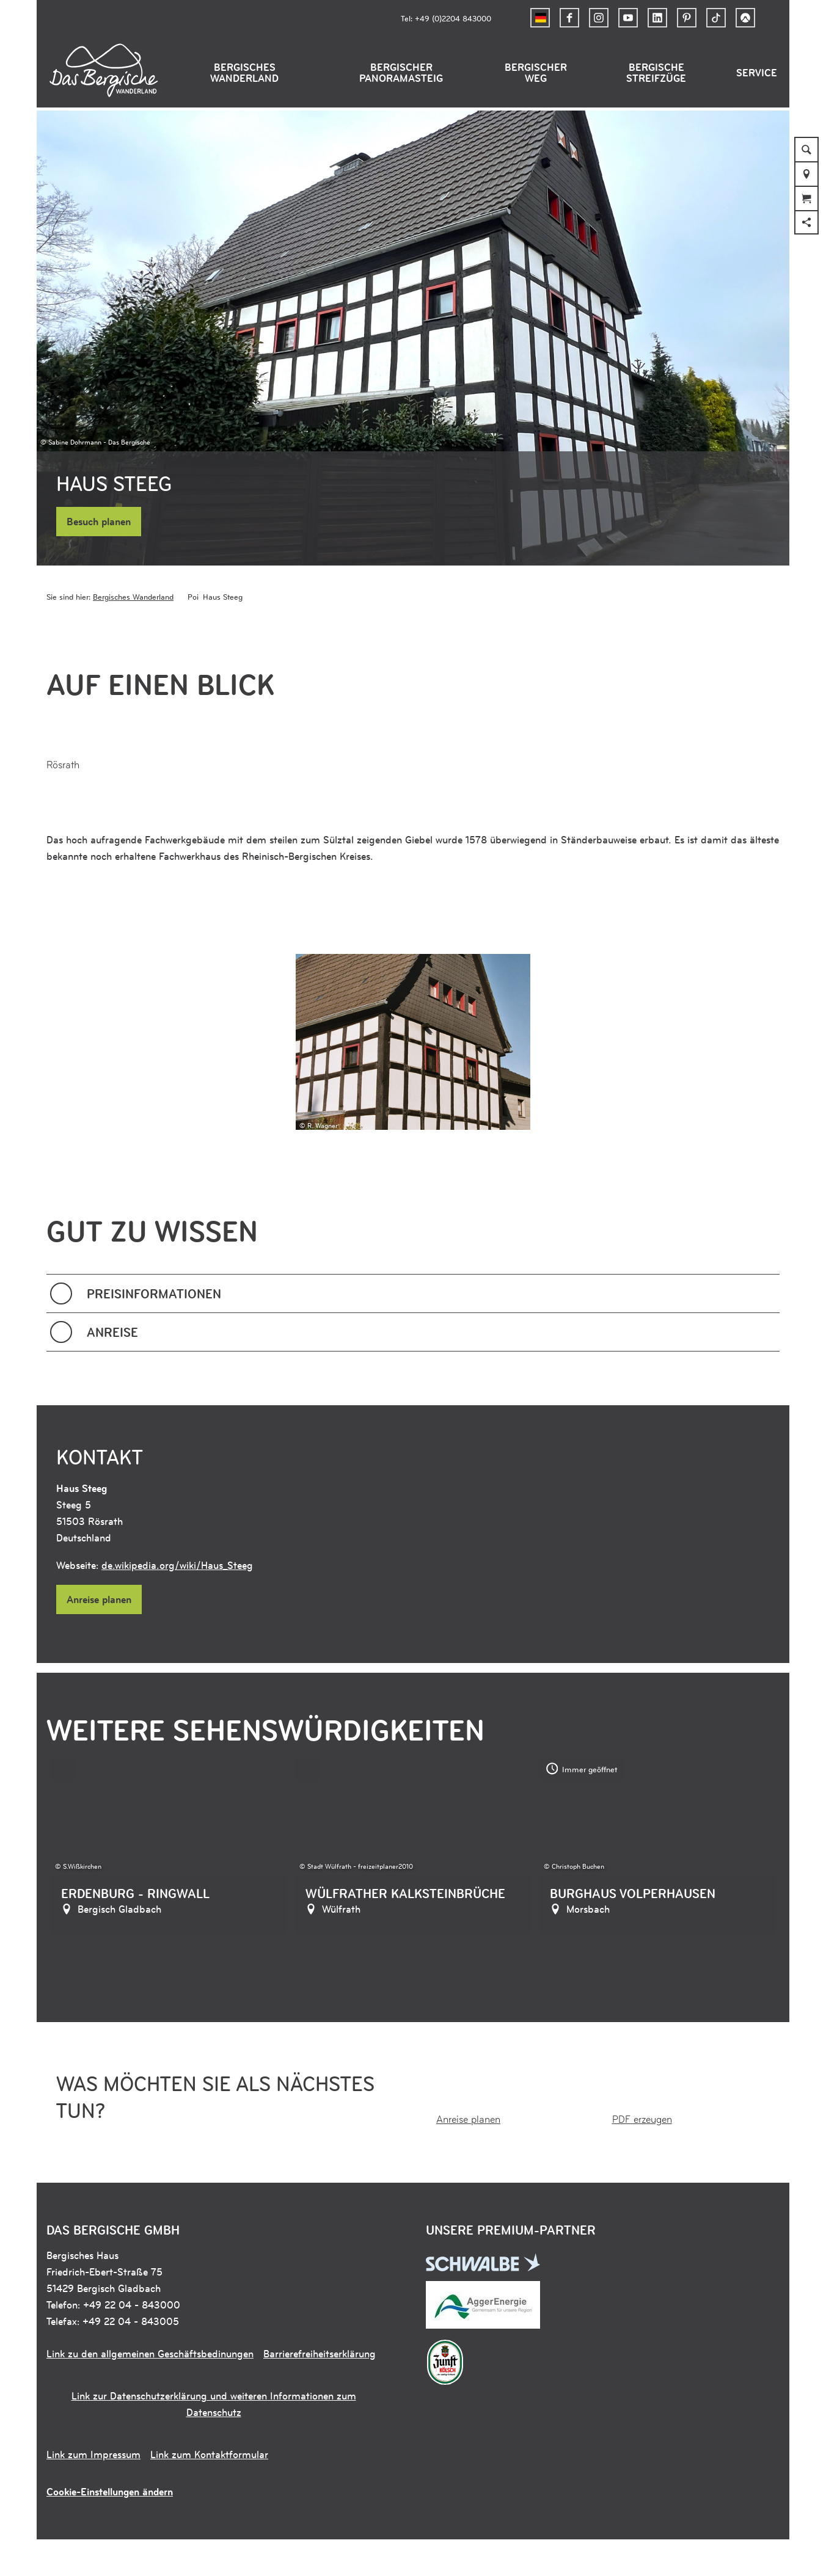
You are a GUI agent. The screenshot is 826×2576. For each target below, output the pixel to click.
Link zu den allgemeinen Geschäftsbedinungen (150, 2353)
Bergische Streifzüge (656, 72)
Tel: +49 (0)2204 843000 (446, 18)
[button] (569, 17)
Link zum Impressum (93, 2454)
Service (756, 72)
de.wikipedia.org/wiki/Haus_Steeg (177, 1565)
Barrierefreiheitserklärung (319, 2353)
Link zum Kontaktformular (209, 2454)
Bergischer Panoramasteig (401, 72)
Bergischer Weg (536, 72)
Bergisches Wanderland (244, 72)
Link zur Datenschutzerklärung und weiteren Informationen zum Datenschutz (213, 2404)
